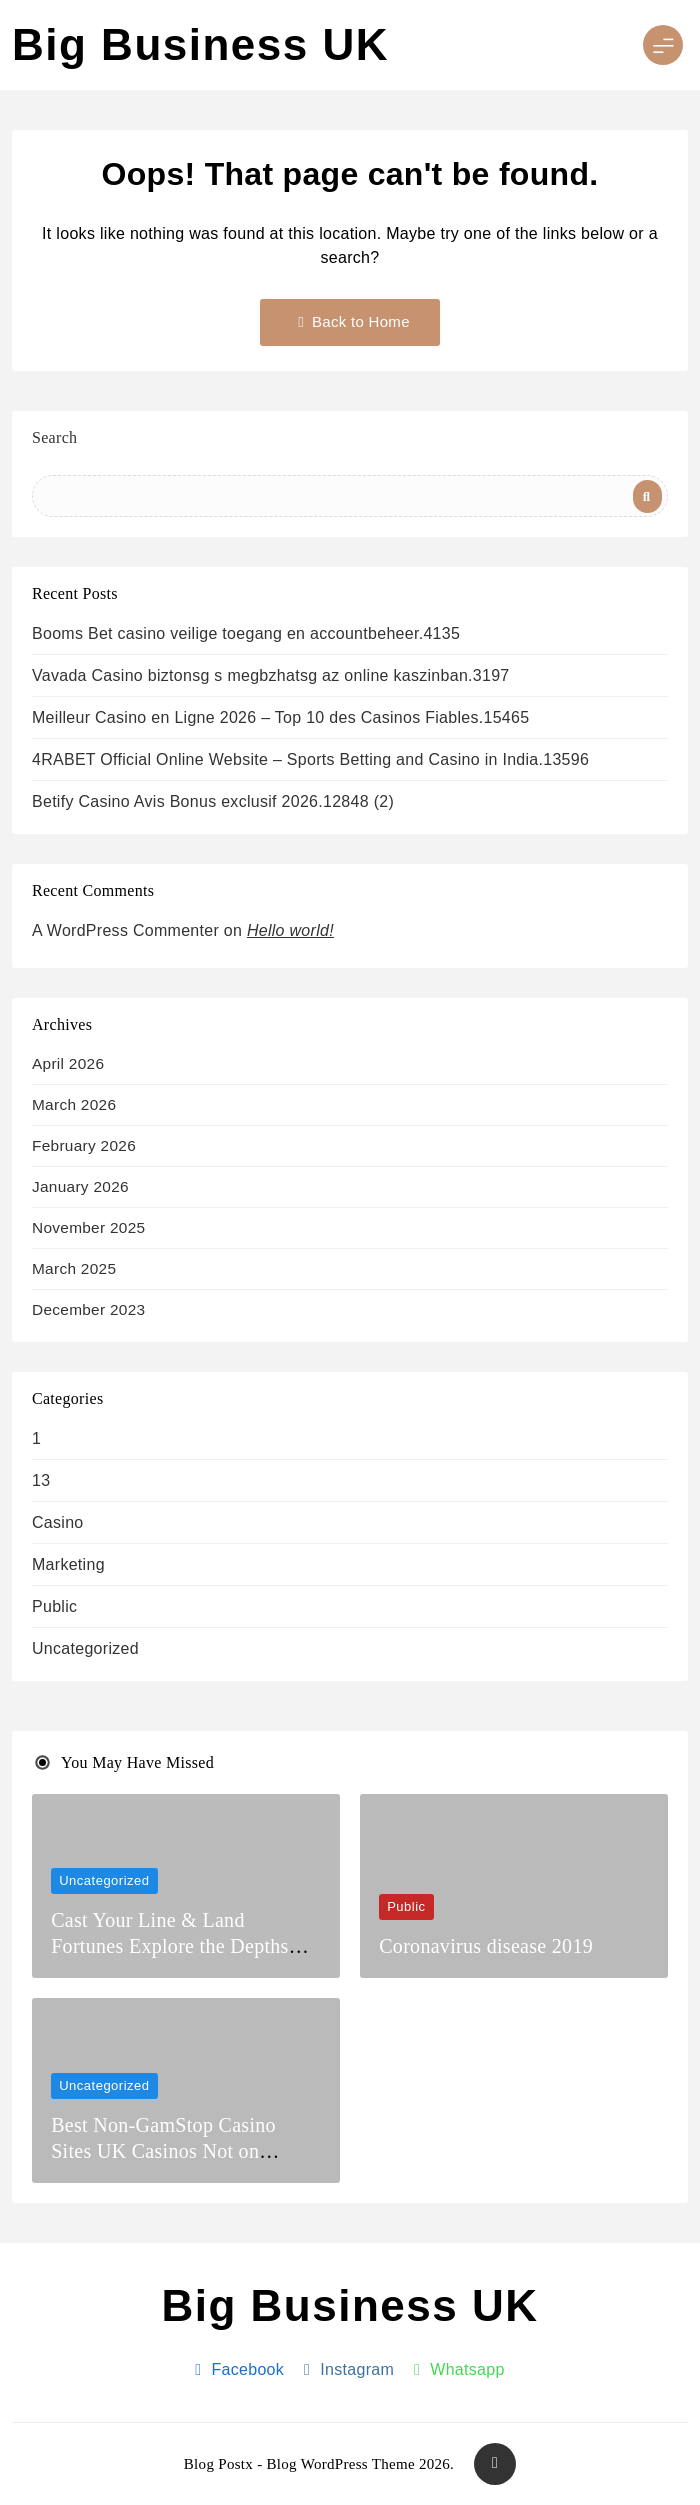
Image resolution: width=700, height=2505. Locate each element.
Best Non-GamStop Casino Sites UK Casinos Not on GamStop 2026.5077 (163, 2151)
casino (58, 1522)
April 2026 (68, 1063)
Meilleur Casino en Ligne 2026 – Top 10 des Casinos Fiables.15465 (280, 717)
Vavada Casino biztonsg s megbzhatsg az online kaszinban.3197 (271, 675)
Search (54, 437)
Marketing (68, 1564)
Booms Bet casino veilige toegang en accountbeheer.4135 (246, 633)
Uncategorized (85, 1648)
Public (54, 1606)
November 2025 (88, 1227)
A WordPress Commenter (125, 930)
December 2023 (88, 1309)
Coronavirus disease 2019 (486, 1946)
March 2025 (74, 1268)
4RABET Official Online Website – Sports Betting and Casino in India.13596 (310, 759)
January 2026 (80, 1186)
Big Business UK (200, 44)
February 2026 (84, 1145)
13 (41, 1480)
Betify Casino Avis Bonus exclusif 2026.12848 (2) (213, 801)
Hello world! (290, 930)
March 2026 (74, 1104)
